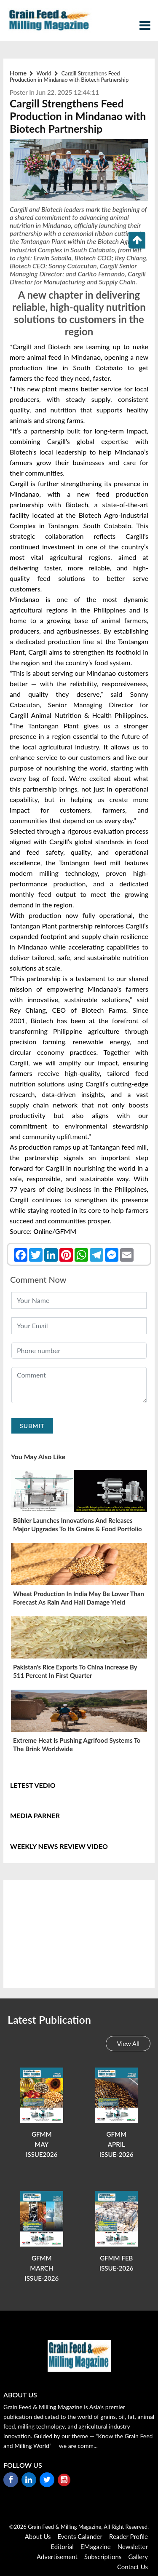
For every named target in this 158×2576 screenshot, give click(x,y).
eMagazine (95, 2546)
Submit (32, 1425)
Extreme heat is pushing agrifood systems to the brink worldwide (76, 1744)
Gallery (138, 2556)
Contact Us (132, 2567)
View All (128, 2043)
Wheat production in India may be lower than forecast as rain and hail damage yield (78, 1598)
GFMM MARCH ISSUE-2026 (41, 2268)
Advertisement (57, 2556)
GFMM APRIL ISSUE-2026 (116, 2144)
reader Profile (128, 2536)
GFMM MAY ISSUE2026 (41, 2144)
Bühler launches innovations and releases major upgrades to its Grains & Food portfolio (77, 1525)
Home (18, 73)
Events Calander (80, 2536)
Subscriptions (102, 2556)
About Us (38, 2536)
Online (42, 1231)
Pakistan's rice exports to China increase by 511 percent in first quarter (75, 1671)
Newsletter (133, 2546)
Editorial (62, 2546)
